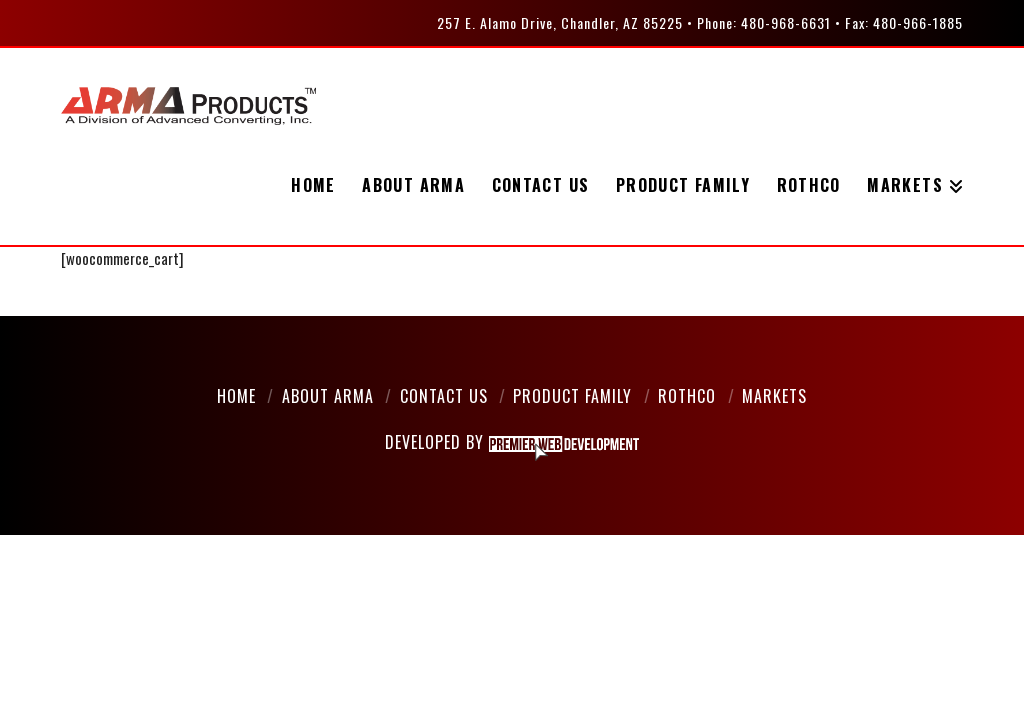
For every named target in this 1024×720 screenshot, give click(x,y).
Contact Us (444, 396)
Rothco (687, 396)
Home (236, 396)
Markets (774, 396)
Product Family (572, 396)
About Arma (328, 396)
